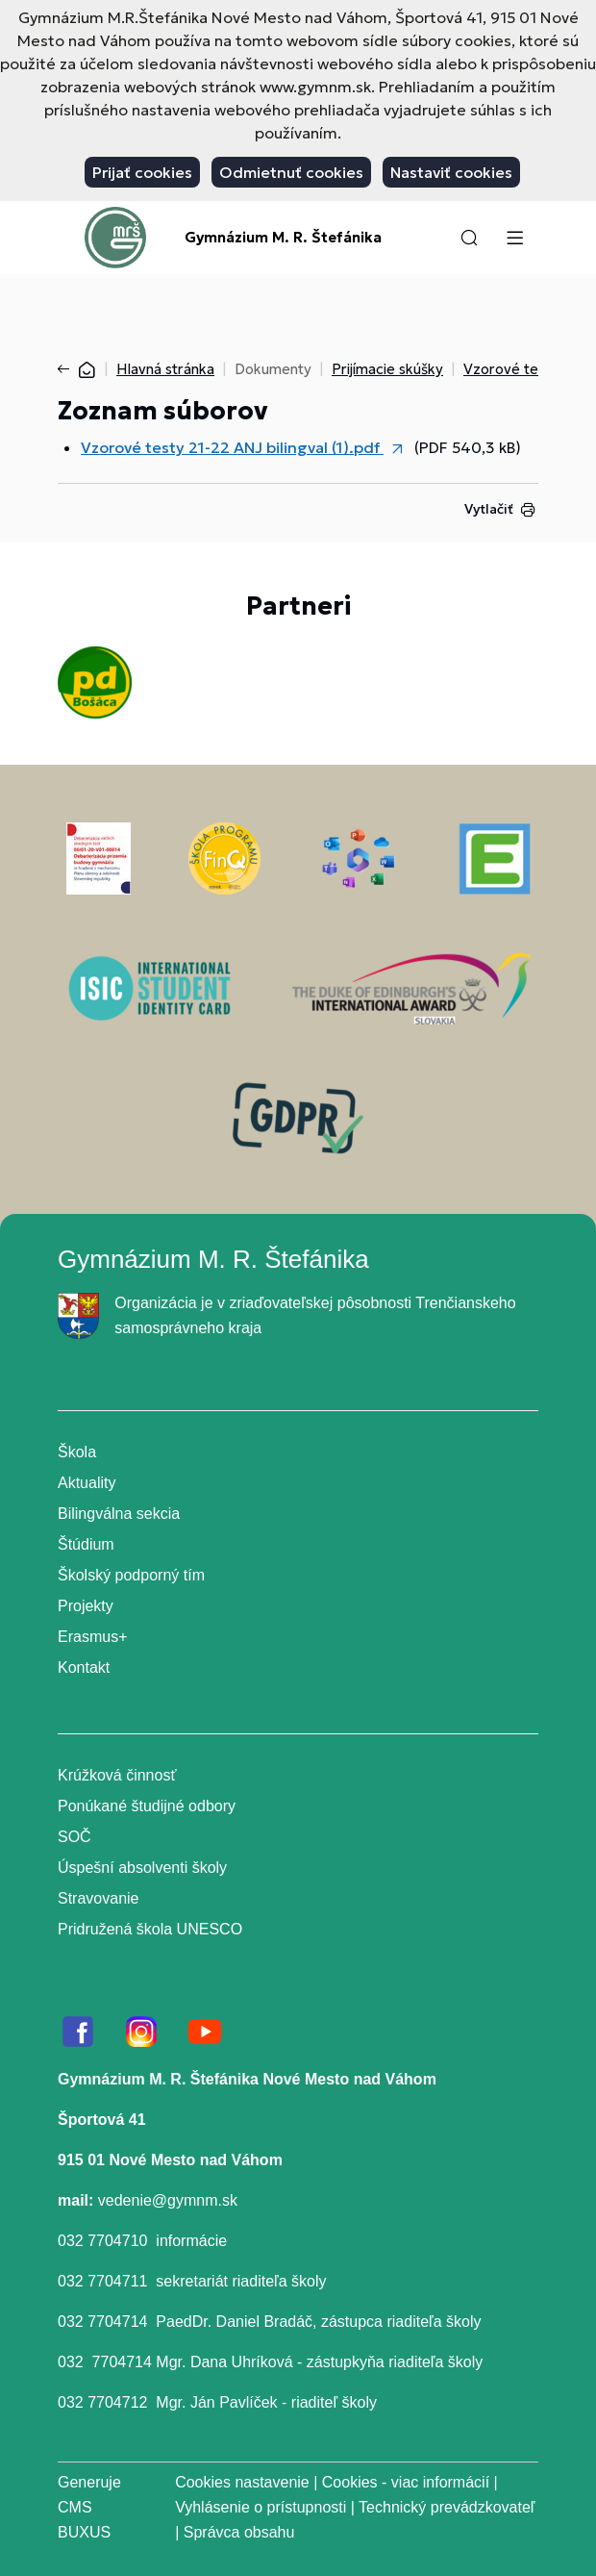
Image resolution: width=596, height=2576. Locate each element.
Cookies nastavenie (242, 2482)
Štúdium (86, 1544)
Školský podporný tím (131, 1575)
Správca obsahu (239, 2532)
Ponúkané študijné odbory (147, 1806)
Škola (77, 1452)
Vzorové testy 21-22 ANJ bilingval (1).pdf (232, 447)
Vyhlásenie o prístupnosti (260, 2507)
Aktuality (86, 1483)
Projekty (85, 1606)
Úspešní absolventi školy (142, 1867)
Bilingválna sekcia (119, 1513)
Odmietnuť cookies (291, 172)
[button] (469, 237)
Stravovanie (98, 1898)
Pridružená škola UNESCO (150, 1929)
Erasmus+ (92, 1637)
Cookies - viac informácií (405, 2482)
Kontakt (84, 1667)
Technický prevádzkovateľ (446, 2507)
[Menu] (514, 238)
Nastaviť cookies (451, 172)
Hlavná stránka (165, 369)
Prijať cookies (142, 172)
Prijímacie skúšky (387, 369)
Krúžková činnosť (117, 1775)
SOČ (74, 1837)
